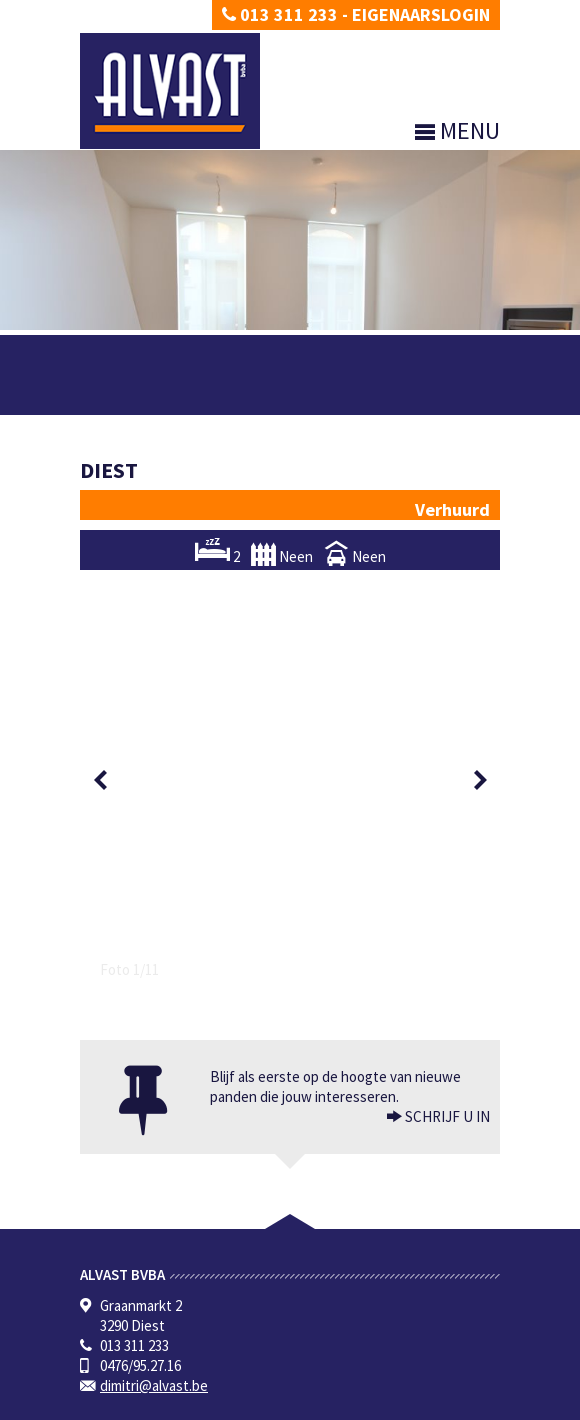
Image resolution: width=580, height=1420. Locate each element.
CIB (240, 1331)
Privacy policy (115, 1404)
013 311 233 (280, 14)
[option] (290, 570)
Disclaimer (187, 1404)
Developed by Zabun (276, 1404)
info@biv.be (332, 1311)
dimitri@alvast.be (154, 966)
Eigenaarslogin (421, 14)
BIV (287, 1271)
